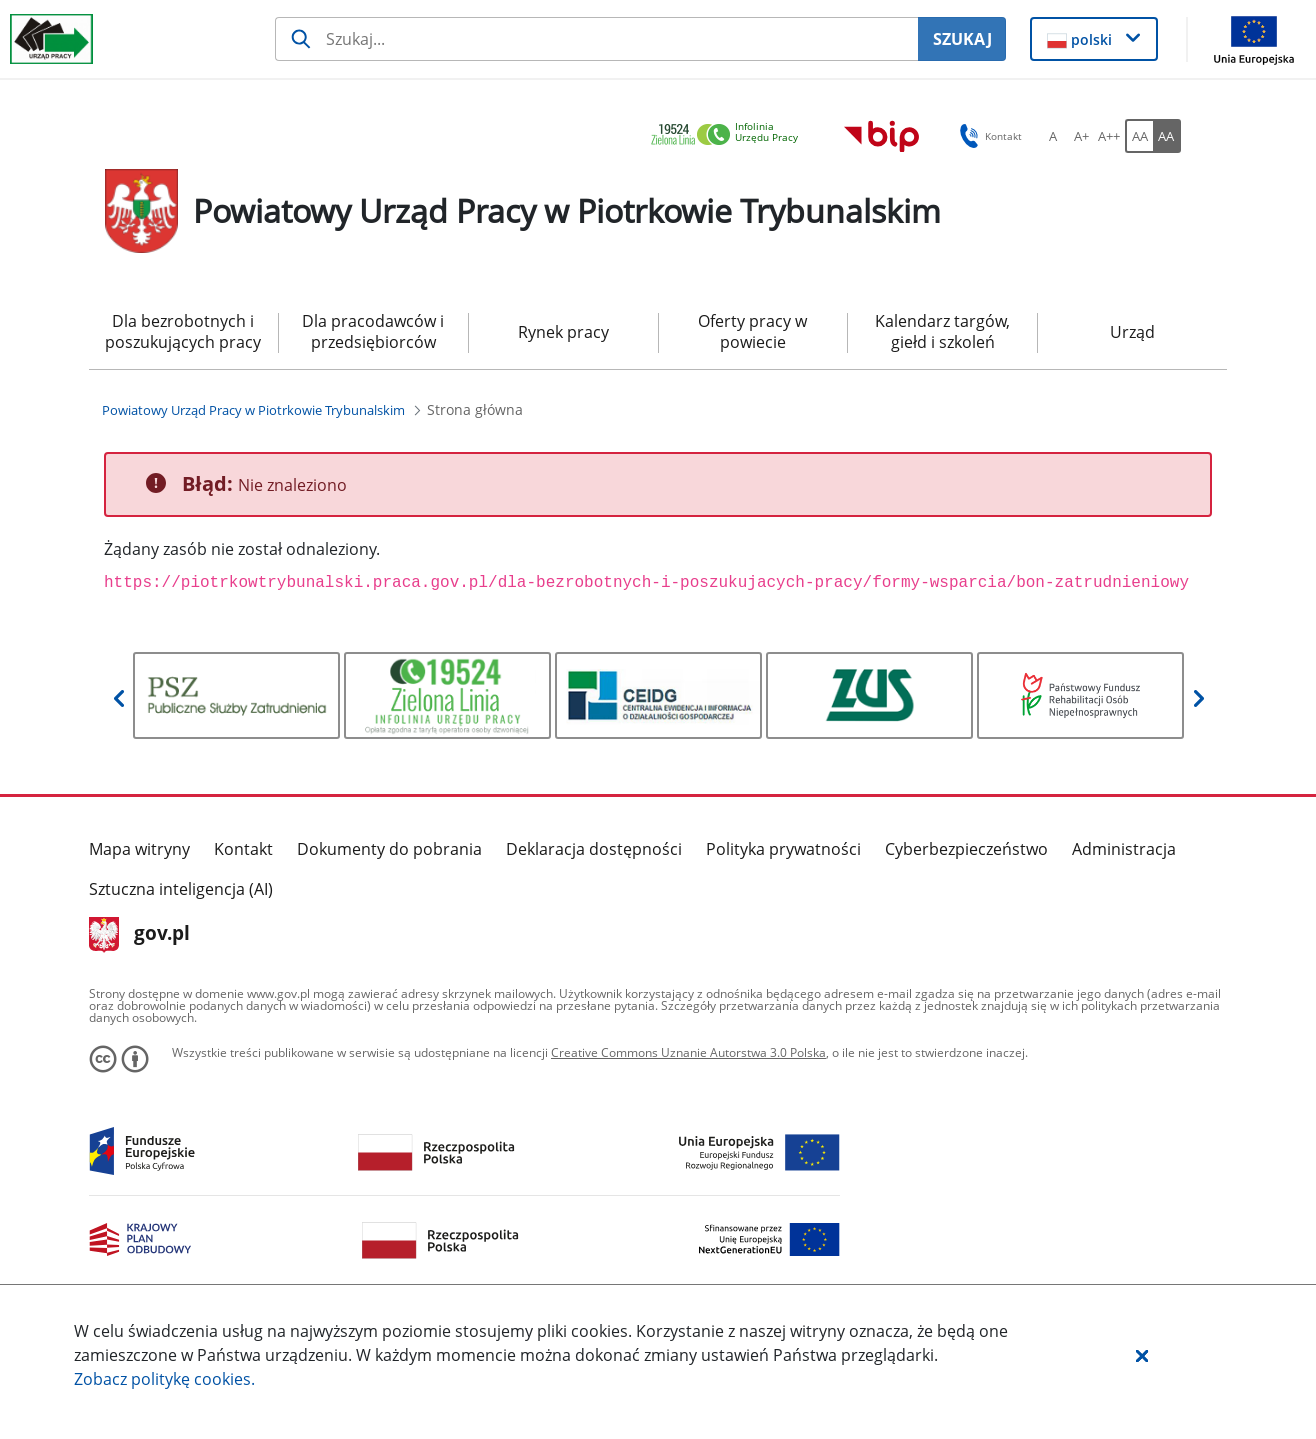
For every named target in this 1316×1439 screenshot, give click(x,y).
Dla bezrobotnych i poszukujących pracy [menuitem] (183, 331)
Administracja (1124, 849)
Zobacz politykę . (164, 1379)
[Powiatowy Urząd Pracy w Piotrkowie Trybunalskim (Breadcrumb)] (253, 410)
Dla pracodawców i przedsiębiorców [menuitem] (373, 331)
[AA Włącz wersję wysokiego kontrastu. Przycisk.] (1167, 136)
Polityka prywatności (783, 849)
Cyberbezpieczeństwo (966, 849)
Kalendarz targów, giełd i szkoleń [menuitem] (942, 331)
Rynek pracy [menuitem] (563, 332)
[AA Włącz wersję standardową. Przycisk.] (1139, 136)
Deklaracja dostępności (594, 849)
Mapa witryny (139, 849)
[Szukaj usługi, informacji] (596, 39)
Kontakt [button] (987, 136)
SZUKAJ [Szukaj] (962, 39)
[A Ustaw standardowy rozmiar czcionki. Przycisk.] (1053, 136)
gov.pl (139, 935)
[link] (730, 135)
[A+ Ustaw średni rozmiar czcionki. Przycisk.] (1081, 136)
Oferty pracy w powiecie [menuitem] (752, 331)
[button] (1142, 1355)
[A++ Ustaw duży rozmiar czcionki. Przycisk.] (1109, 136)
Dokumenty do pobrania (389, 849)
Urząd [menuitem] (1132, 332)
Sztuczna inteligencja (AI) (181, 889)
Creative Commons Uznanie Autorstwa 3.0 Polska (688, 1052)
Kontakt (243, 849)
